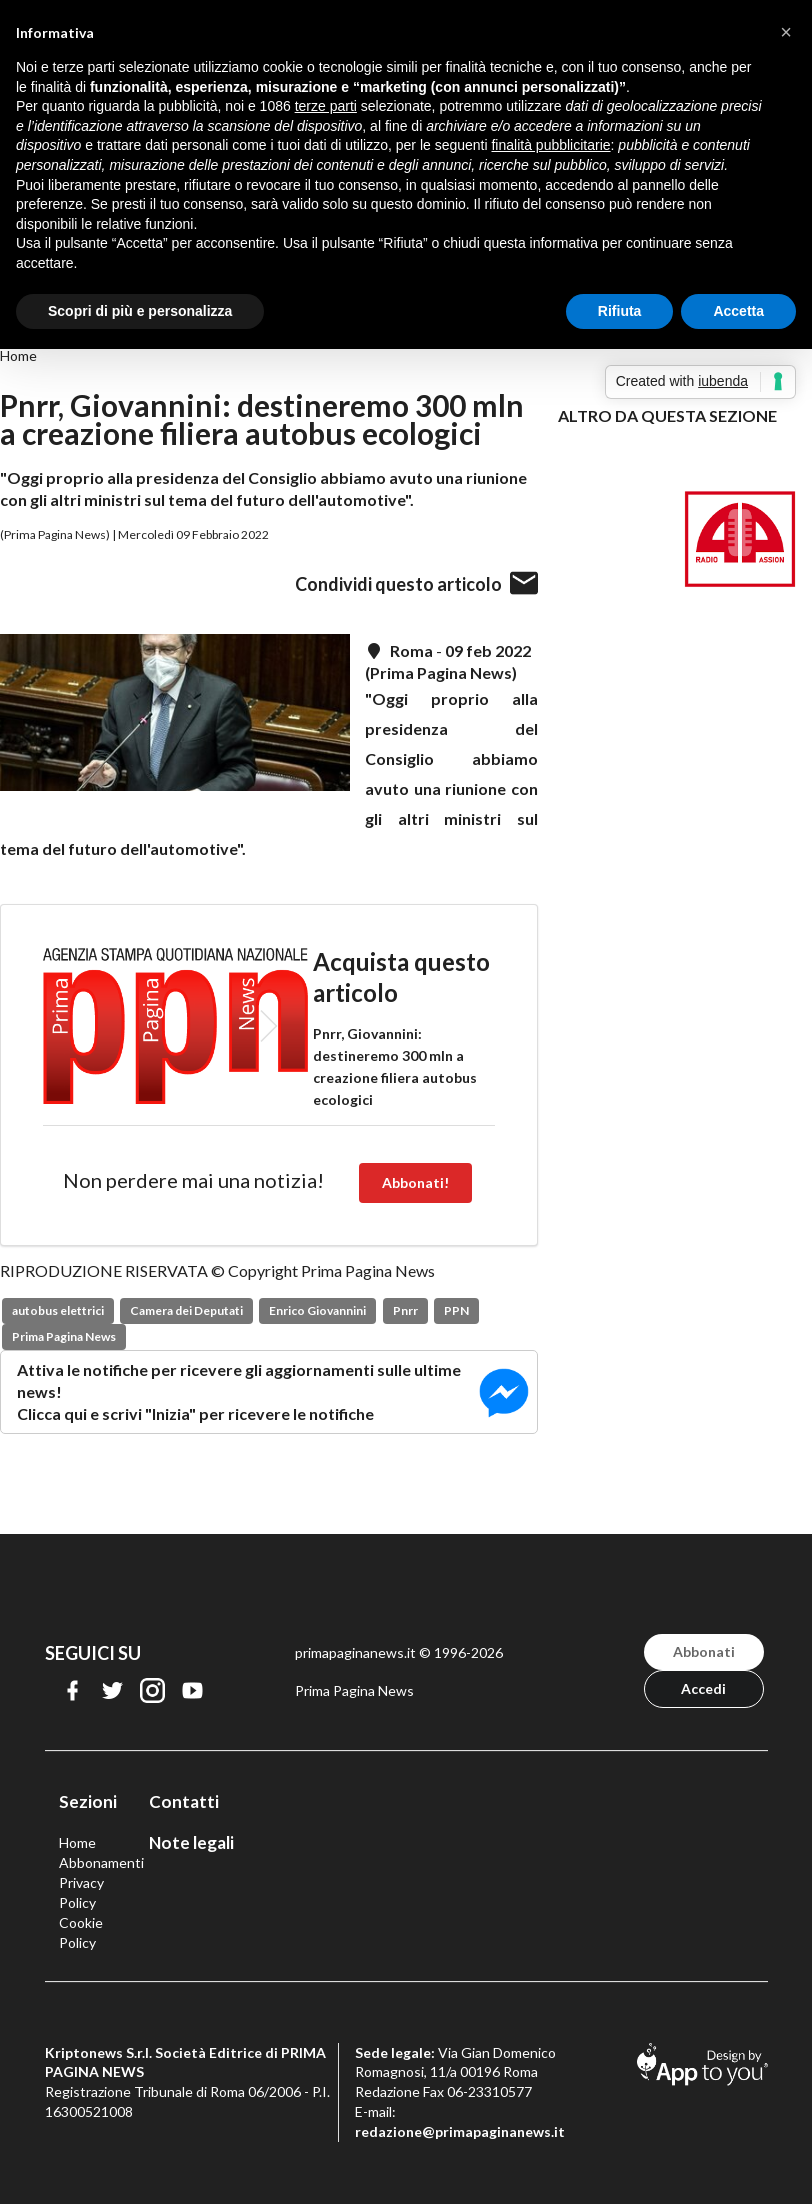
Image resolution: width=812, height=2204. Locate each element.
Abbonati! (415, 1182)
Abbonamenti (101, 1862)
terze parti (326, 106)
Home (18, 356)
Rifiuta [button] (620, 311)
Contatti (184, 1801)
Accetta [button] (738, 311)
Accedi (703, 1688)
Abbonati (704, 1651)
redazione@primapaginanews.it (460, 2131)
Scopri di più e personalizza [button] (140, 311)
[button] (786, 32)
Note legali (191, 1842)
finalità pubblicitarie (550, 145)
